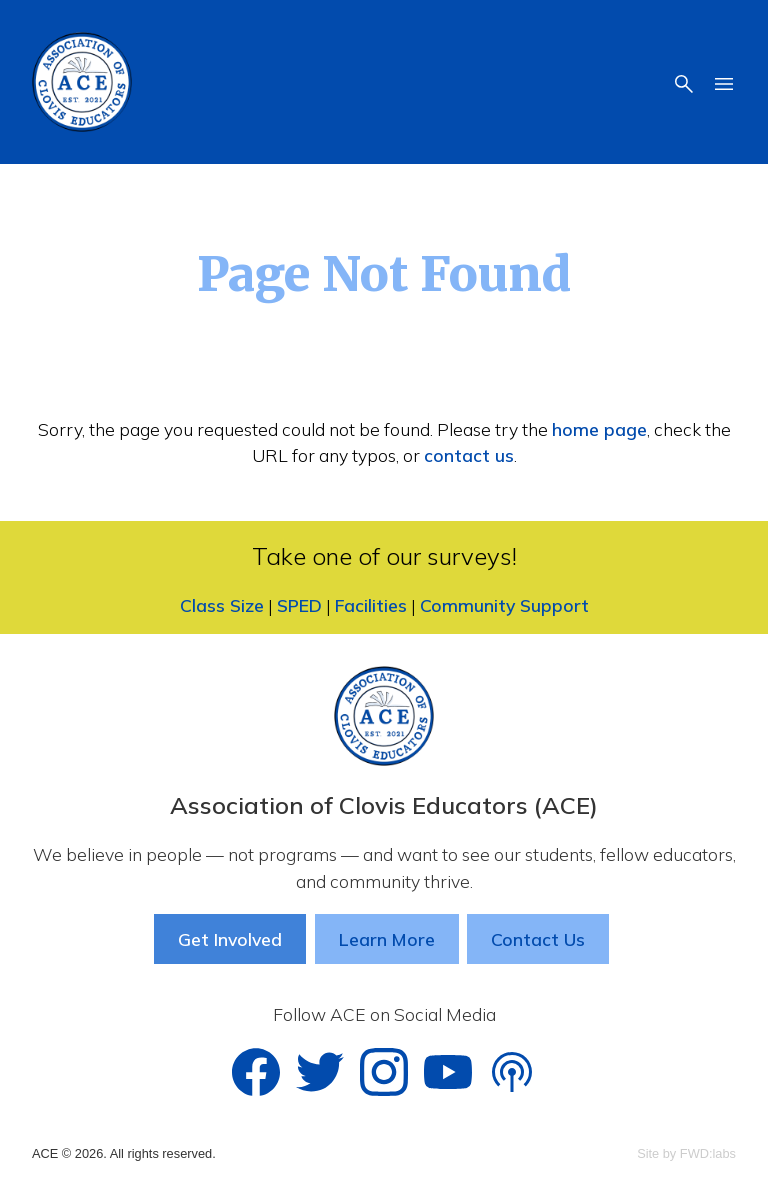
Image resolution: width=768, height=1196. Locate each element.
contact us (469, 455)
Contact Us (538, 939)
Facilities (371, 605)
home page (599, 429)
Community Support (504, 605)
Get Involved (230, 939)
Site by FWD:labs (686, 1153)
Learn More (387, 939)
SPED (299, 605)
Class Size (222, 605)
